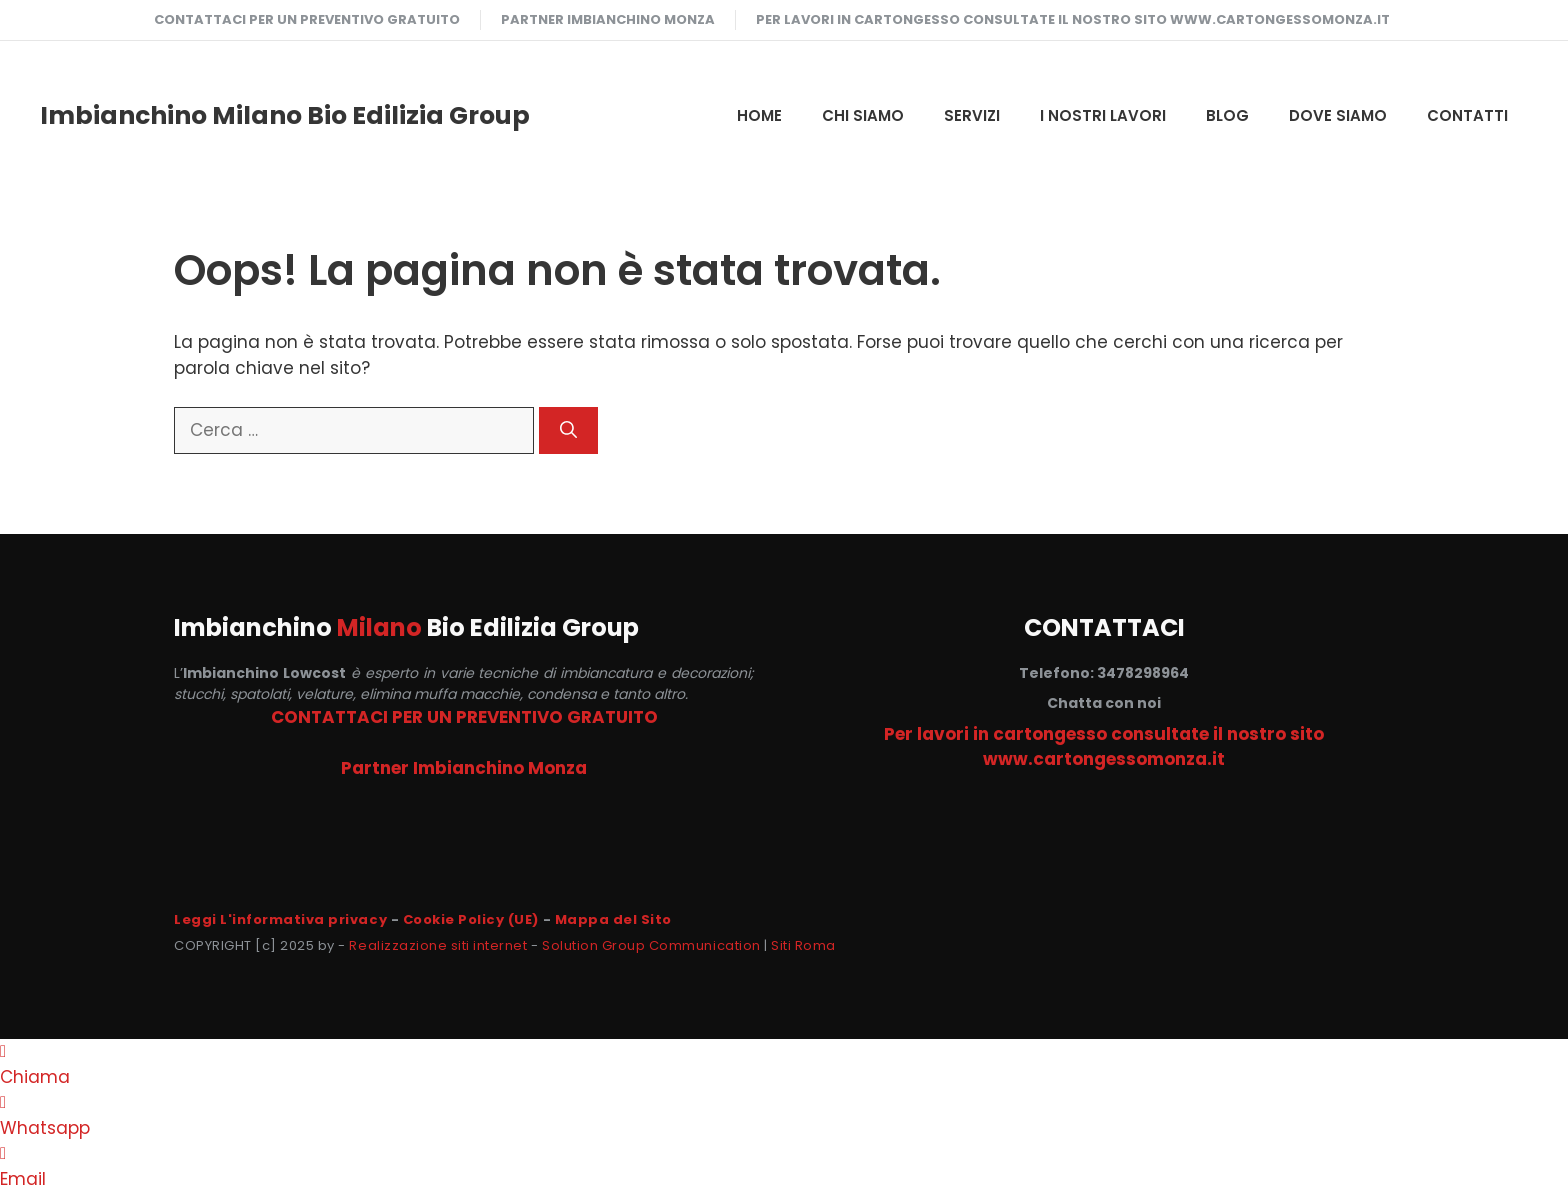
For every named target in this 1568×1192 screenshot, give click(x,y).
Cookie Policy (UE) (471, 919)
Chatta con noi (1104, 703)
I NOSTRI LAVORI (1103, 115)
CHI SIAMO (863, 115)
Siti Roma (803, 945)
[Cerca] (568, 431)
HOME (759, 115)
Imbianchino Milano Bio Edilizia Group (285, 115)
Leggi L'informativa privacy (280, 919)
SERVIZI (972, 115)
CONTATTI (1467, 115)
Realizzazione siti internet (438, 945)
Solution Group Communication (651, 945)
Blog (1227, 115)
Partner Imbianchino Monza (608, 19)
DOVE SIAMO (1338, 115)
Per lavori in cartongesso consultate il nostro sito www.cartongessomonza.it (1073, 19)
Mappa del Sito (613, 919)
